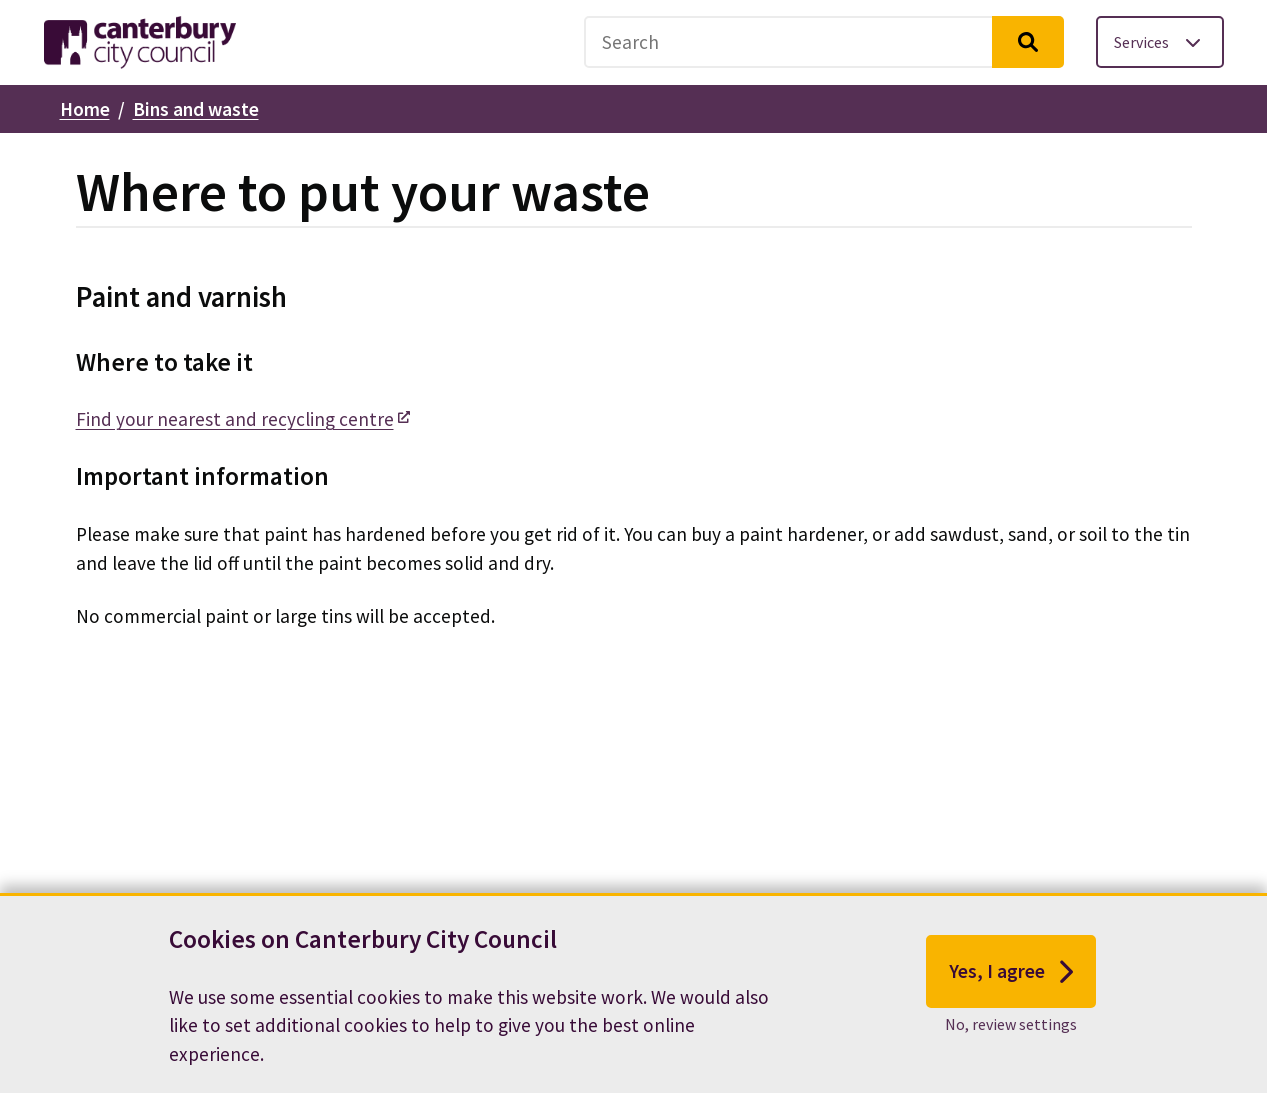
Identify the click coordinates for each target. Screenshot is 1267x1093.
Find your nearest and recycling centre (235, 419)
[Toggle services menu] (1160, 42)
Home (85, 109)
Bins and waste (196, 109)
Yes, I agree (1011, 972)
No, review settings (1011, 1024)
